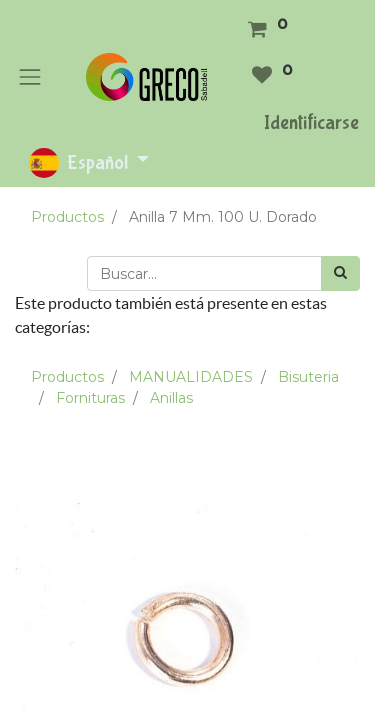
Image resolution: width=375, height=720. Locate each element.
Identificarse (311, 122)
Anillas (171, 398)
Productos (67, 217)
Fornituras (90, 398)
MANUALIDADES (191, 377)
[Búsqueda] (340, 273)
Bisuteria (308, 377)
